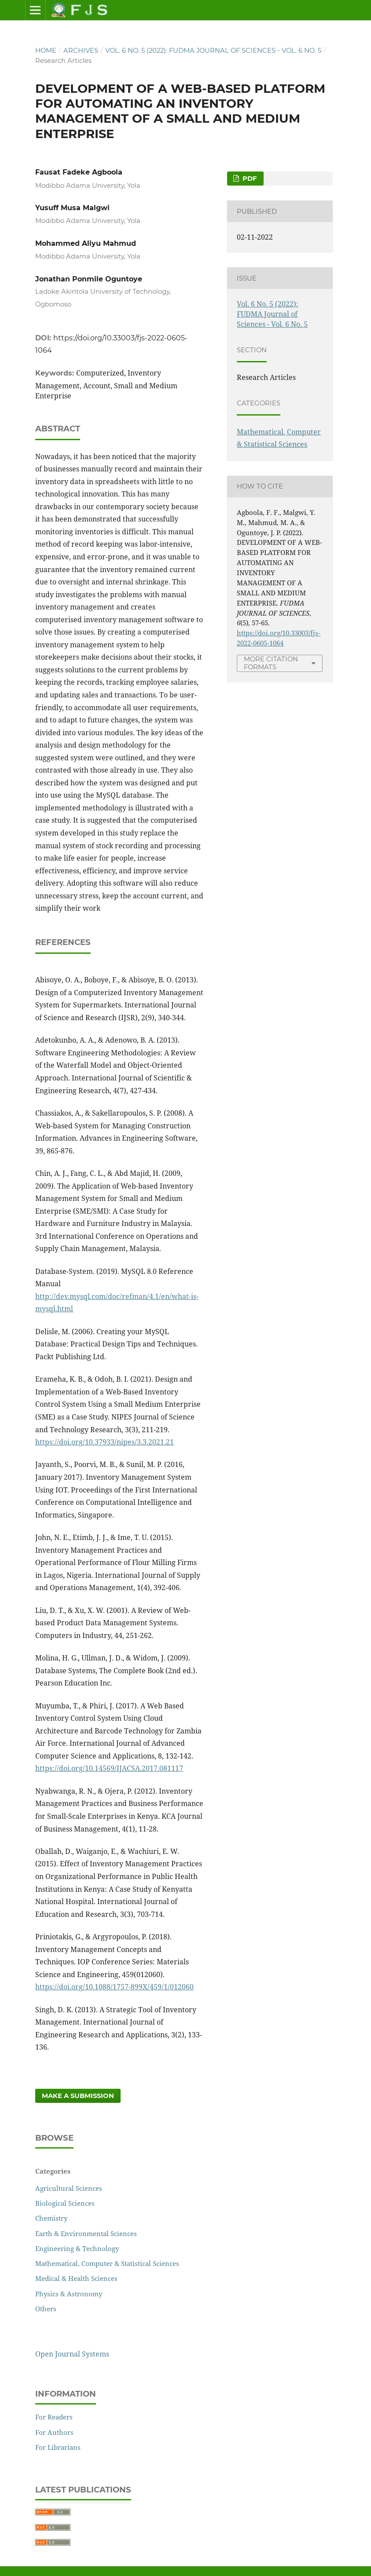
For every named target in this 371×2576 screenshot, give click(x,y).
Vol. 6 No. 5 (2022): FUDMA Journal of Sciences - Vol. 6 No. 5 (213, 51)
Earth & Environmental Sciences (86, 2233)
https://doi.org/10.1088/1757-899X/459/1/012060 (114, 1987)
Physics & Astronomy (68, 2293)
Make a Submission (78, 2096)
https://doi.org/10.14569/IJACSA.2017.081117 (109, 1768)
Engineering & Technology (77, 2248)
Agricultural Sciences (68, 2188)
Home (45, 51)
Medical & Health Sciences (76, 2278)
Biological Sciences (65, 2203)
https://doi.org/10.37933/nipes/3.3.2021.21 (104, 1442)
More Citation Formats (271, 663)
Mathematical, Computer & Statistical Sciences (107, 2263)
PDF (249, 178)
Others (45, 2308)
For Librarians (58, 2447)
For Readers (54, 2416)
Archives (80, 51)
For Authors (54, 2432)
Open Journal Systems (72, 2354)
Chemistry (51, 2218)
